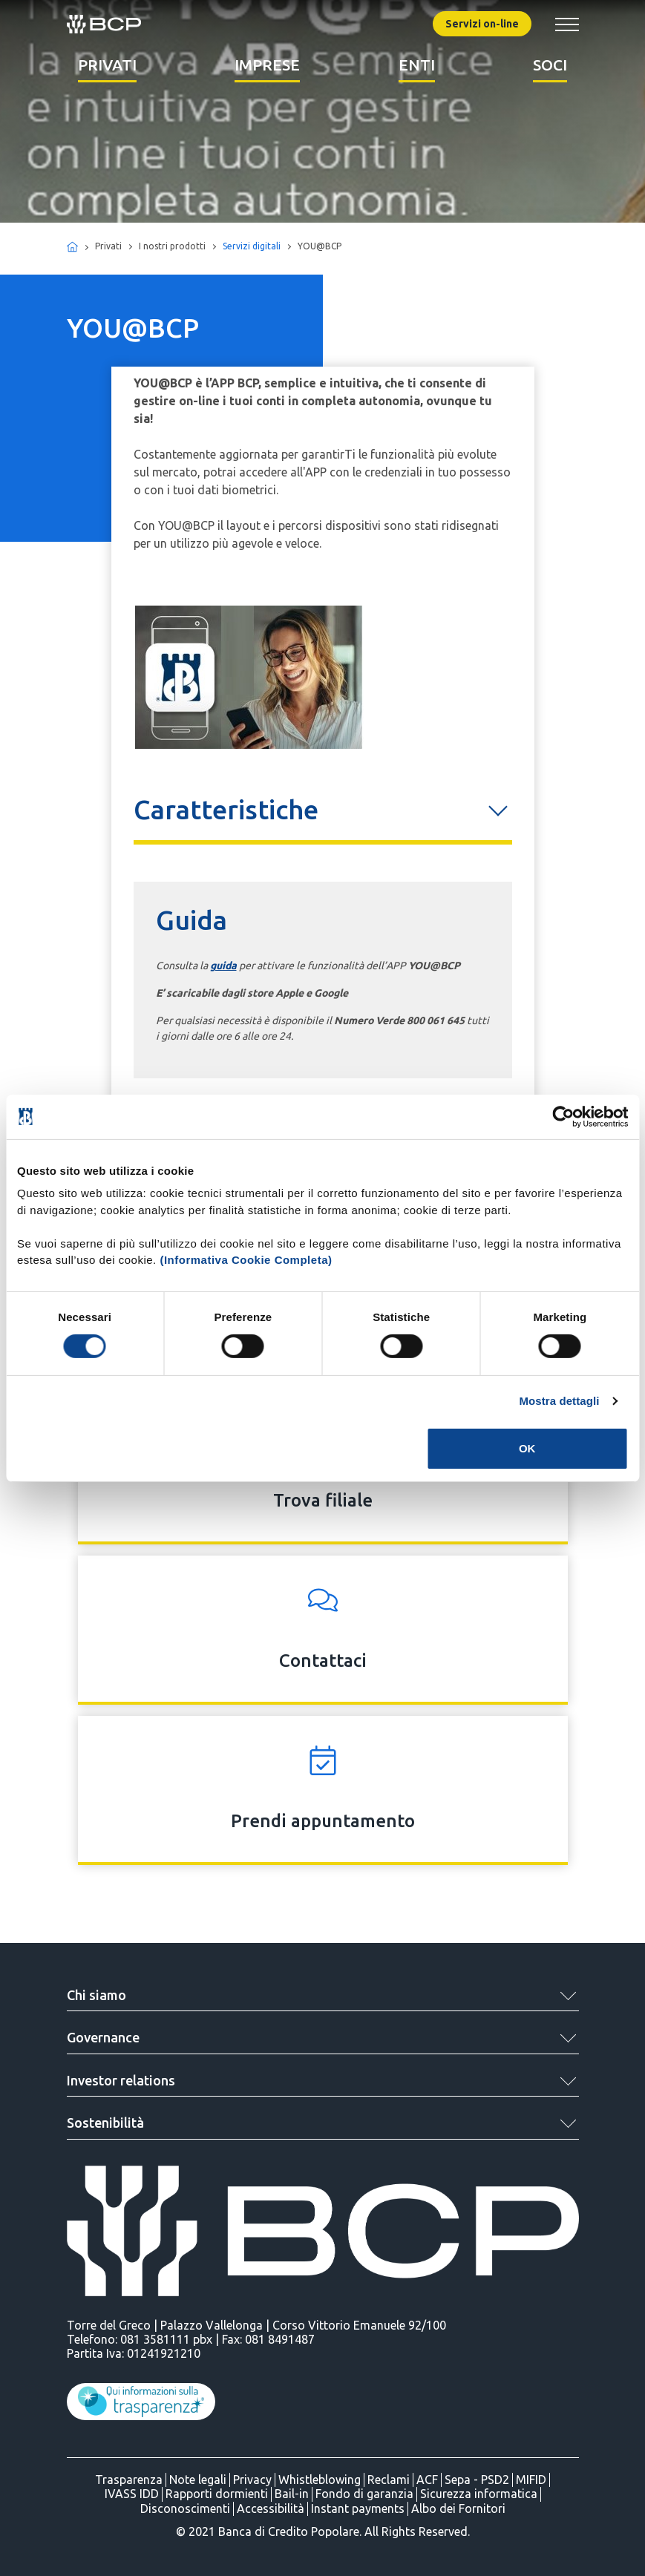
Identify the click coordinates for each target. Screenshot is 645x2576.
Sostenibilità (105, 2122)
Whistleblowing (319, 2479)
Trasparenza (129, 2479)
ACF (427, 2479)
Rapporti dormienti (217, 2493)
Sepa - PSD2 (477, 2479)
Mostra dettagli (559, 1400)
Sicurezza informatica (478, 2493)
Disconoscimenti (185, 2508)
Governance (103, 2037)
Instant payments (358, 2508)
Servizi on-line (482, 24)
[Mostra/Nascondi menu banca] (567, 24)
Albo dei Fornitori (458, 2508)
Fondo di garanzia (364, 2493)
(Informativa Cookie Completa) (246, 1259)
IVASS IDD (132, 2493)
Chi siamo (96, 1994)
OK (527, 1448)
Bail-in (292, 2493)
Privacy (252, 2479)
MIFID (531, 2479)
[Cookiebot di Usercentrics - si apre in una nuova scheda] (563, 1116)
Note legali (197, 2479)
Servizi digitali (252, 246)
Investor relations (121, 2080)
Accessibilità (270, 2508)
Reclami (388, 2479)
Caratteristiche (226, 809)
